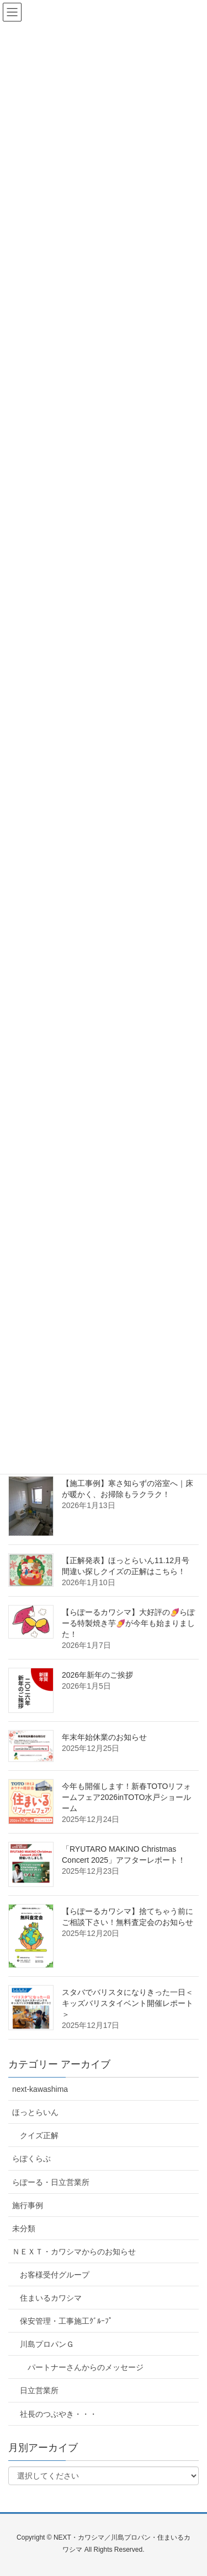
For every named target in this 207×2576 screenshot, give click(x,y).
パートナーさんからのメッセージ (86, 2367)
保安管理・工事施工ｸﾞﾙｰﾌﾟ (66, 2321)
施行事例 (27, 2205)
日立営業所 (39, 2390)
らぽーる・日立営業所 (50, 2182)
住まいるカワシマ (51, 2297)
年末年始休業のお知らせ (104, 1737)
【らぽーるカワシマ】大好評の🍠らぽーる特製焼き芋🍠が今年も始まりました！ (128, 1623)
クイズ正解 (39, 2135)
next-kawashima (40, 2089)
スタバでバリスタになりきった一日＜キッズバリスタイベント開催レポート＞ (127, 2003)
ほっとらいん (35, 2112)
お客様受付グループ (54, 2274)
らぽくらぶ (31, 2158)
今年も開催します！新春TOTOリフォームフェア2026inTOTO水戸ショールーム (126, 1797)
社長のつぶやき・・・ (58, 2414)
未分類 (23, 2228)
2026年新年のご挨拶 (97, 1675)
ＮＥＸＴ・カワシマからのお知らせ (74, 2251)
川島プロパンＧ (47, 2344)
